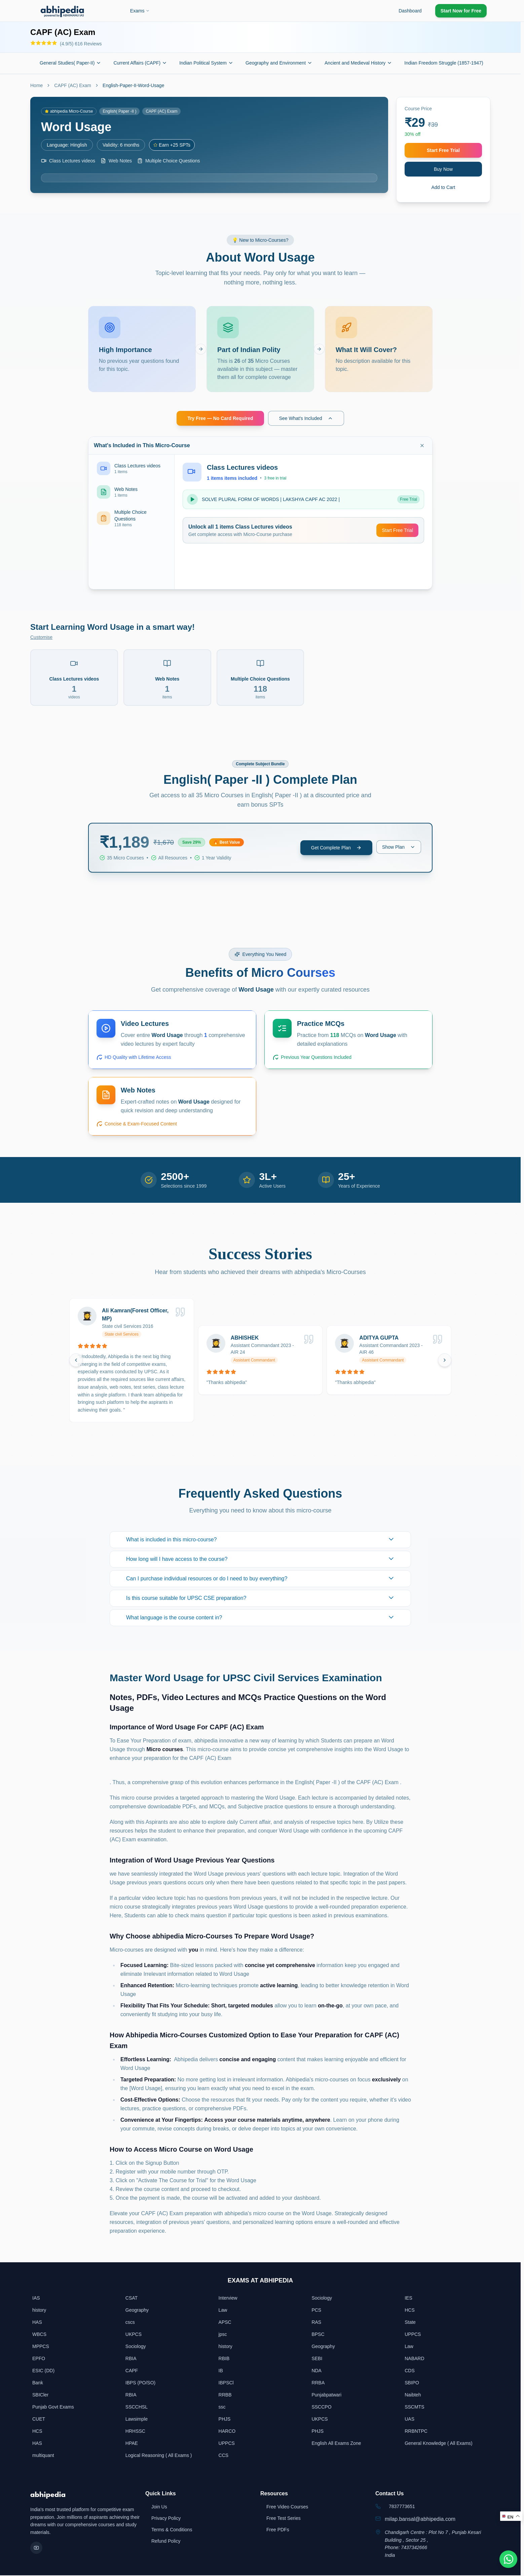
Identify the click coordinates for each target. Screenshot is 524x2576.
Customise (41, 638)
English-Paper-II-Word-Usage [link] (133, 85)
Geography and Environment (279, 63)
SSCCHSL (136, 2407)
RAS (316, 2322)
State (410, 2322)
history (39, 2310)
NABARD (414, 2359)
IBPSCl (226, 2383)
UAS (409, 2419)
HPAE (131, 2444)
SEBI (316, 2359)
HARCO (227, 2431)
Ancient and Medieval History (358, 63)
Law (223, 2310)
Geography (137, 2310)
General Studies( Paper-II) (70, 63)
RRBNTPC (416, 2431)
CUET (38, 2419)
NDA (316, 2371)
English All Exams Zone (336, 2444)
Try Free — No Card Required (220, 419)
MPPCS (40, 2347)
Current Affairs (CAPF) (140, 63)
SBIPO (412, 2383)
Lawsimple (136, 2419)
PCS (316, 2310)
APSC (225, 2322)
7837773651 (402, 2507)
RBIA (131, 2359)
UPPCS (413, 2335)
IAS (36, 2298)
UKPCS (133, 2335)
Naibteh (413, 2395)
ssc (222, 2407)
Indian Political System (206, 63)
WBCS (39, 2335)
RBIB (224, 2359)
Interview (228, 2298)
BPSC (317, 2335)
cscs (130, 2322)
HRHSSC (135, 2431)
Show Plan (398, 847)
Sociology (321, 2298)
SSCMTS (414, 2407)
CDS (410, 2371)
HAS (37, 2322)
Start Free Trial (443, 150)
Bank (37, 2383)
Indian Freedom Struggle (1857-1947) (447, 63)
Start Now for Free (461, 10)
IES (408, 2298)
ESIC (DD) (43, 2371)
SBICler (40, 2395)
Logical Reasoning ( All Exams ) (158, 2456)
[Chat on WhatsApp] (506, 2558)
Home (36, 85)
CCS (224, 2456)
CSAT (131, 2298)
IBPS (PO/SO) (140, 2383)
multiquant (43, 2456)
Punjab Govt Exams (53, 2407)
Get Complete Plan (336, 848)
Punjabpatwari (326, 2395)
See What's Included (306, 419)
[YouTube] (36, 2548)
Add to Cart (443, 187)
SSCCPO (321, 2407)
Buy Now (443, 169)
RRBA (318, 2383)
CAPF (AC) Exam (72, 85)
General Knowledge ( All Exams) (439, 2444)
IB (221, 2371)
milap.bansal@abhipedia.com (420, 2520)
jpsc (223, 2335)
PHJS (225, 2419)
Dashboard (410, 10)
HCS (410, 2310)
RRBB (225, 2395)
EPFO (38, 2359)
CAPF (131, 2371)
